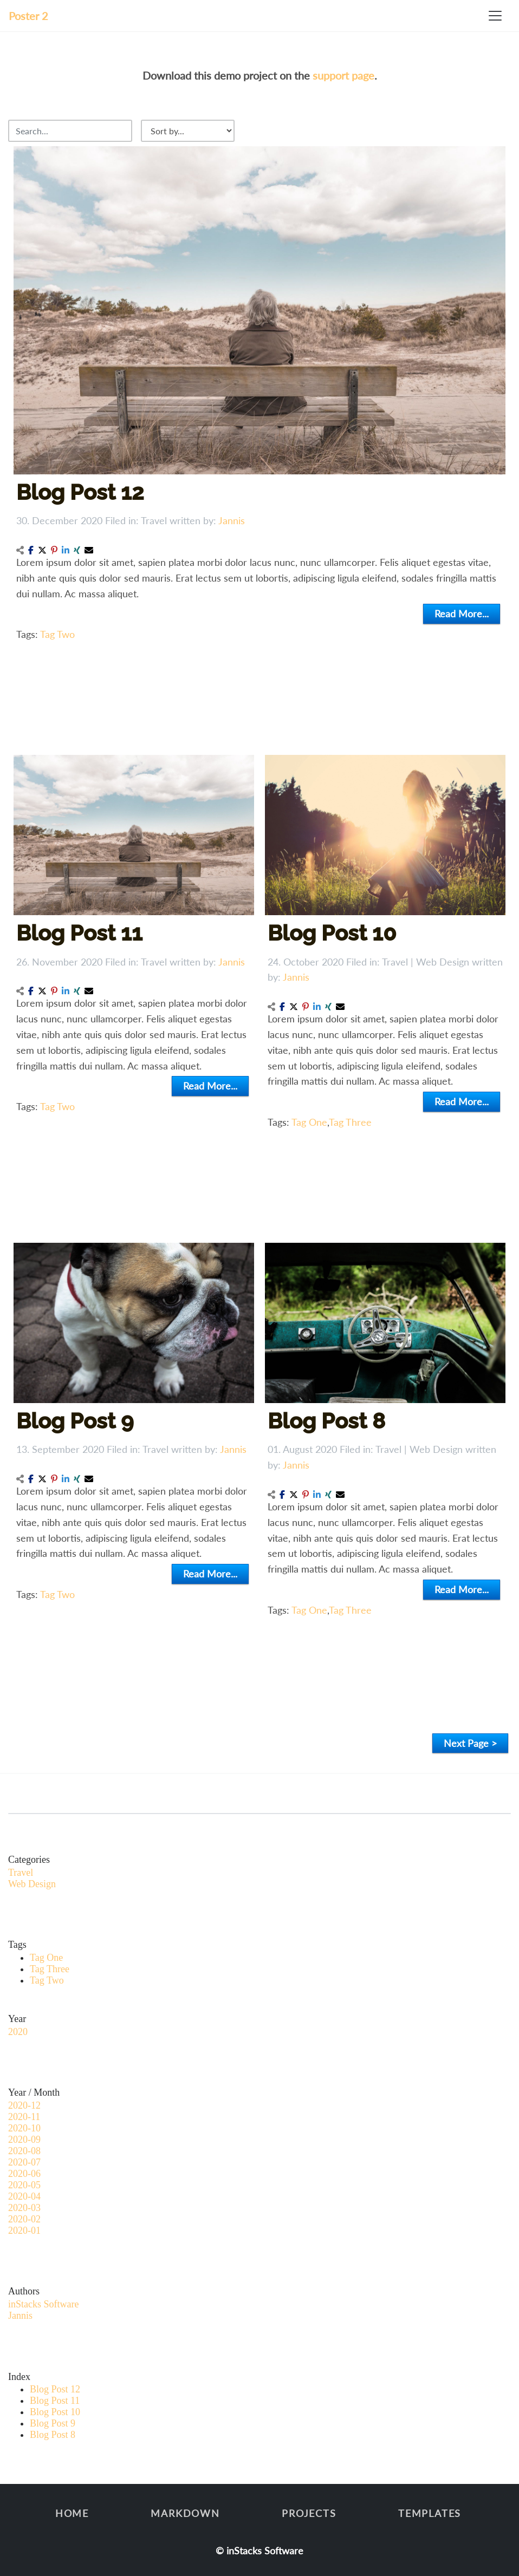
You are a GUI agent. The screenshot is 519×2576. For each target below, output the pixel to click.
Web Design (440, 964)
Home (72, 2513)
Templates (429, 2513)
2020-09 (24, 2139)
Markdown (185, 2513)
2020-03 (24, 2207)
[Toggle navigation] (495, 16)
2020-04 (24, 2196)
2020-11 (24, 2116)
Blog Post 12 (80, 492)
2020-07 (24, 2162)
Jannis (231, 520)
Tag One (311, 1120)
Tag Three (351, 1120)
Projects (309, 2513)
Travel (154, 520)
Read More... (461, 613)
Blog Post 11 (81, 936)
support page (343, 75)
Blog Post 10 (333, 936)
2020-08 (24, 2150)
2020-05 (24, 2185)
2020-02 (24, 2219)
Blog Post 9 (77, 1424)
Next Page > (470, 1743)
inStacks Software (43, 2304)
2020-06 (24, 2173)
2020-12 (24, 2105)
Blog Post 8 (328, 1424)
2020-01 (24, 2230)
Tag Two (57, 634)
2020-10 (24, 2128)
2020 (18, 2031)
